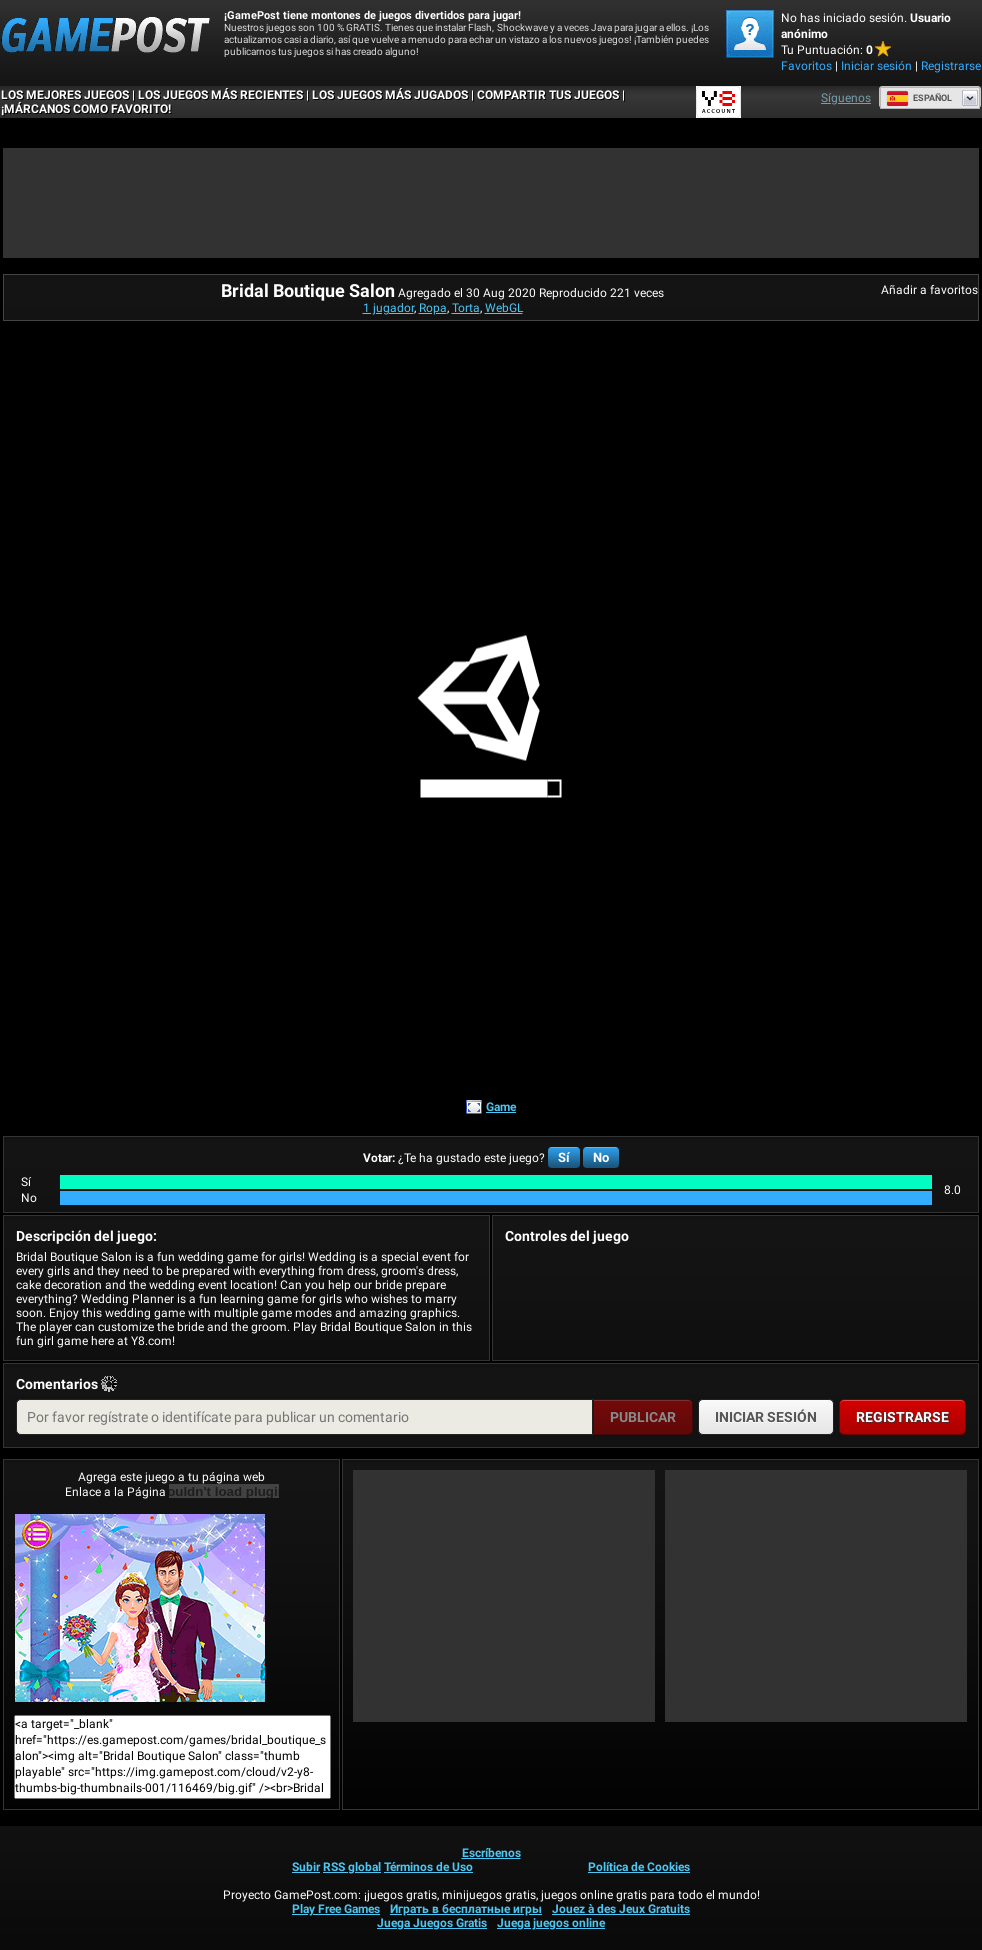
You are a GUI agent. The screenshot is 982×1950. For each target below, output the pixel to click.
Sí (564, 1157)
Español (919, 98)
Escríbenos (491, 1853)
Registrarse (951, 66)
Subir (306, 1867)
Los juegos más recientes (220, 95)
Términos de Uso (428, 1867)
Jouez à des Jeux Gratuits (621, 1909)
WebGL (504, 308)
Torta (466, 308)
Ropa (433, 308)
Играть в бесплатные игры (466, 1909)
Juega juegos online (551, 1923)
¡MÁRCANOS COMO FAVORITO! (86, 109)
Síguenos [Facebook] (846, 98)
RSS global (352, 1867)
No (601, 1157)
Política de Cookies (639, 1867)
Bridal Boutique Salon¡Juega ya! (140, 1608)
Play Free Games (336, 1909)
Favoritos (806, 66)
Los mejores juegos (65, 95)
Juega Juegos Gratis (432, 1923)
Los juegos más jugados (390, 95)
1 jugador (388, 308)
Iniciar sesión (876, 66)
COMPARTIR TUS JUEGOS (548, 95)
